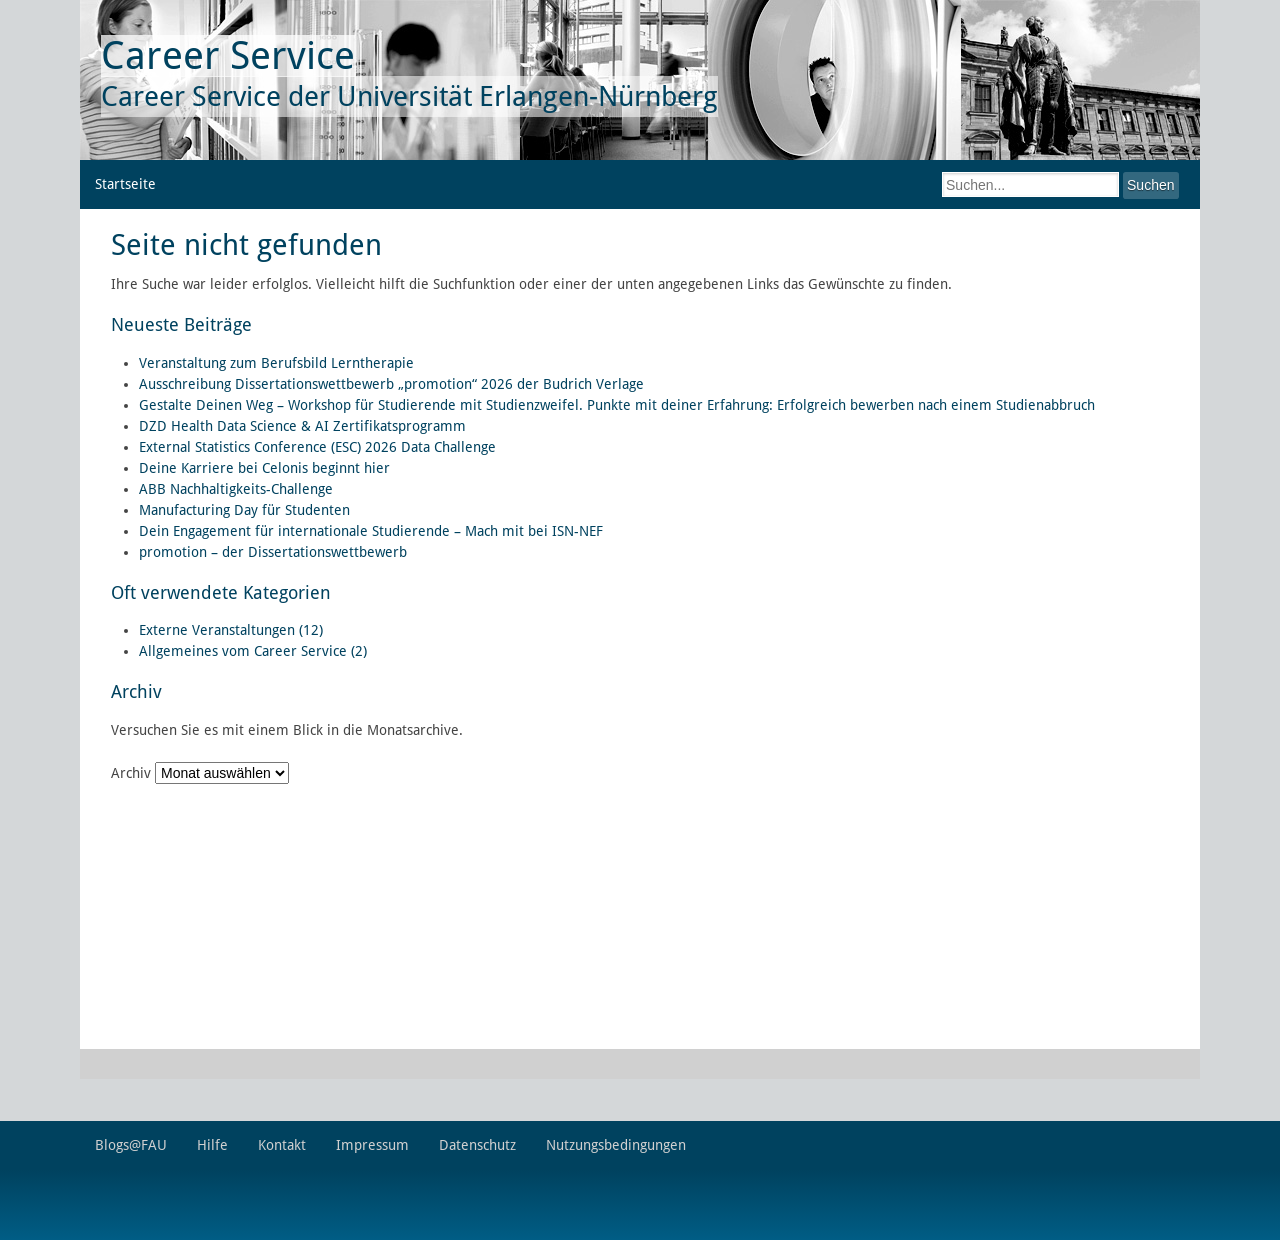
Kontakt (282, 1145)
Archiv (131, 773)
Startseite (125, 184)
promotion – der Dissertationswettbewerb (273, 552)
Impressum (372, 1145)
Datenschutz (477, 1145)
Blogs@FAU (131, 1145)
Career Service (228, 55)
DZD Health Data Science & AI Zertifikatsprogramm (302, 426)
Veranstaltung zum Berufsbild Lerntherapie (276, 363)
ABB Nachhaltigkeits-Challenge (236, 489)
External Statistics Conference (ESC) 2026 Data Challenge (317, 447)
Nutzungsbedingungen (616, 1145)
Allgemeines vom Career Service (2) (253, 651)
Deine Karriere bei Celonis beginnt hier (264, 468)
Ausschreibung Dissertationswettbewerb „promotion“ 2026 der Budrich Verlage (391, 384)
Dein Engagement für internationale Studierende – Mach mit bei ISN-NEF (371, 531)
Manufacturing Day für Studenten (244, 510)
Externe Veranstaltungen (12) (231, 630)
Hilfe (212, 1145)
